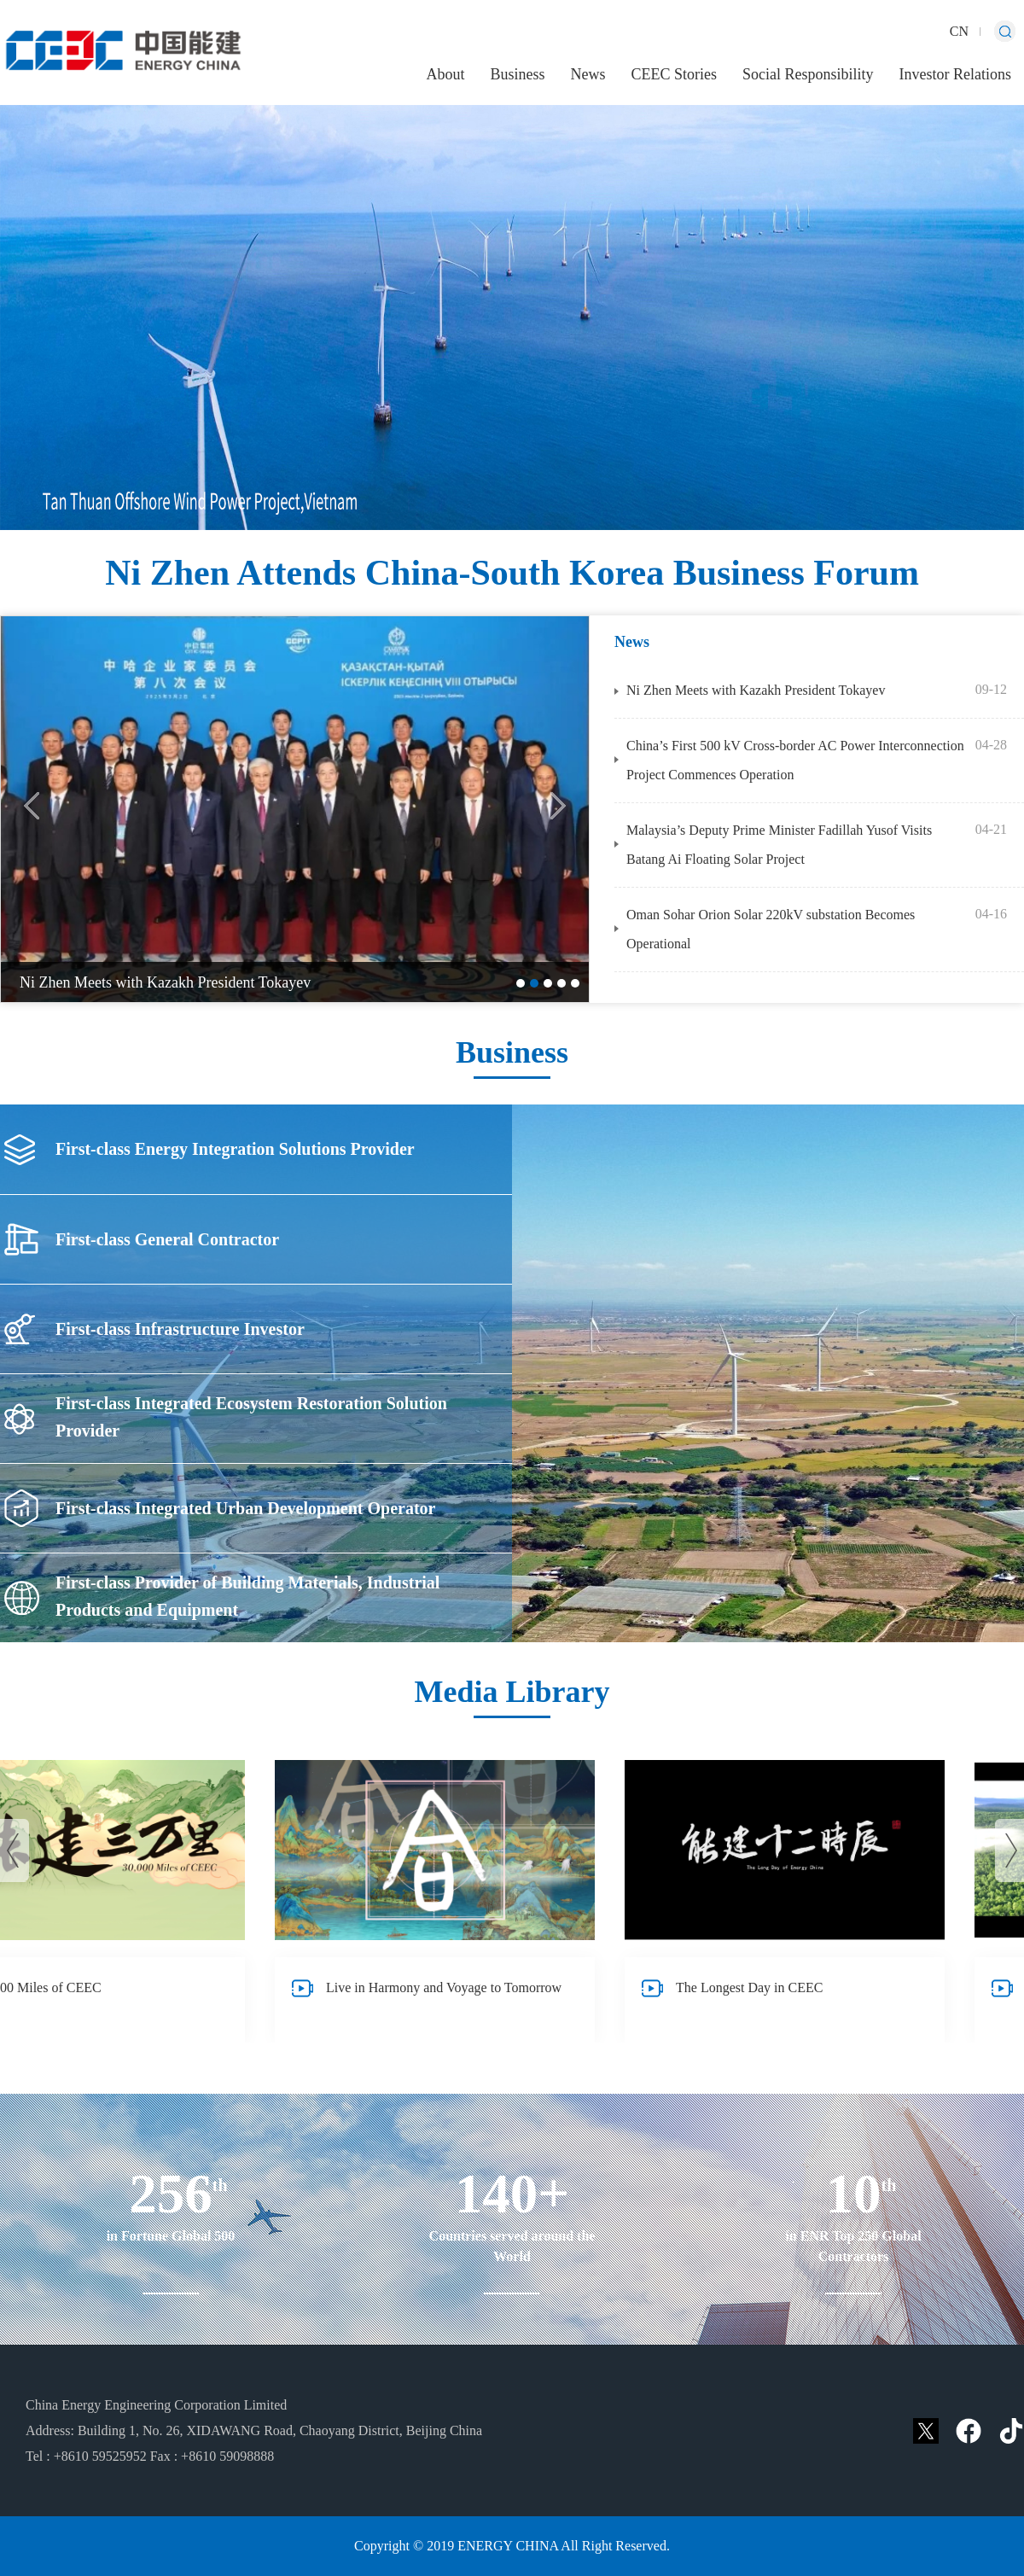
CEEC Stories (674, 74)
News (587, 74)
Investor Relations (955, 74)
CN (959, 31)
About (445, 74)
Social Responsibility (808, 74)
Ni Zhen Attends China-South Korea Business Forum (512, 572)
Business (517, 74)
